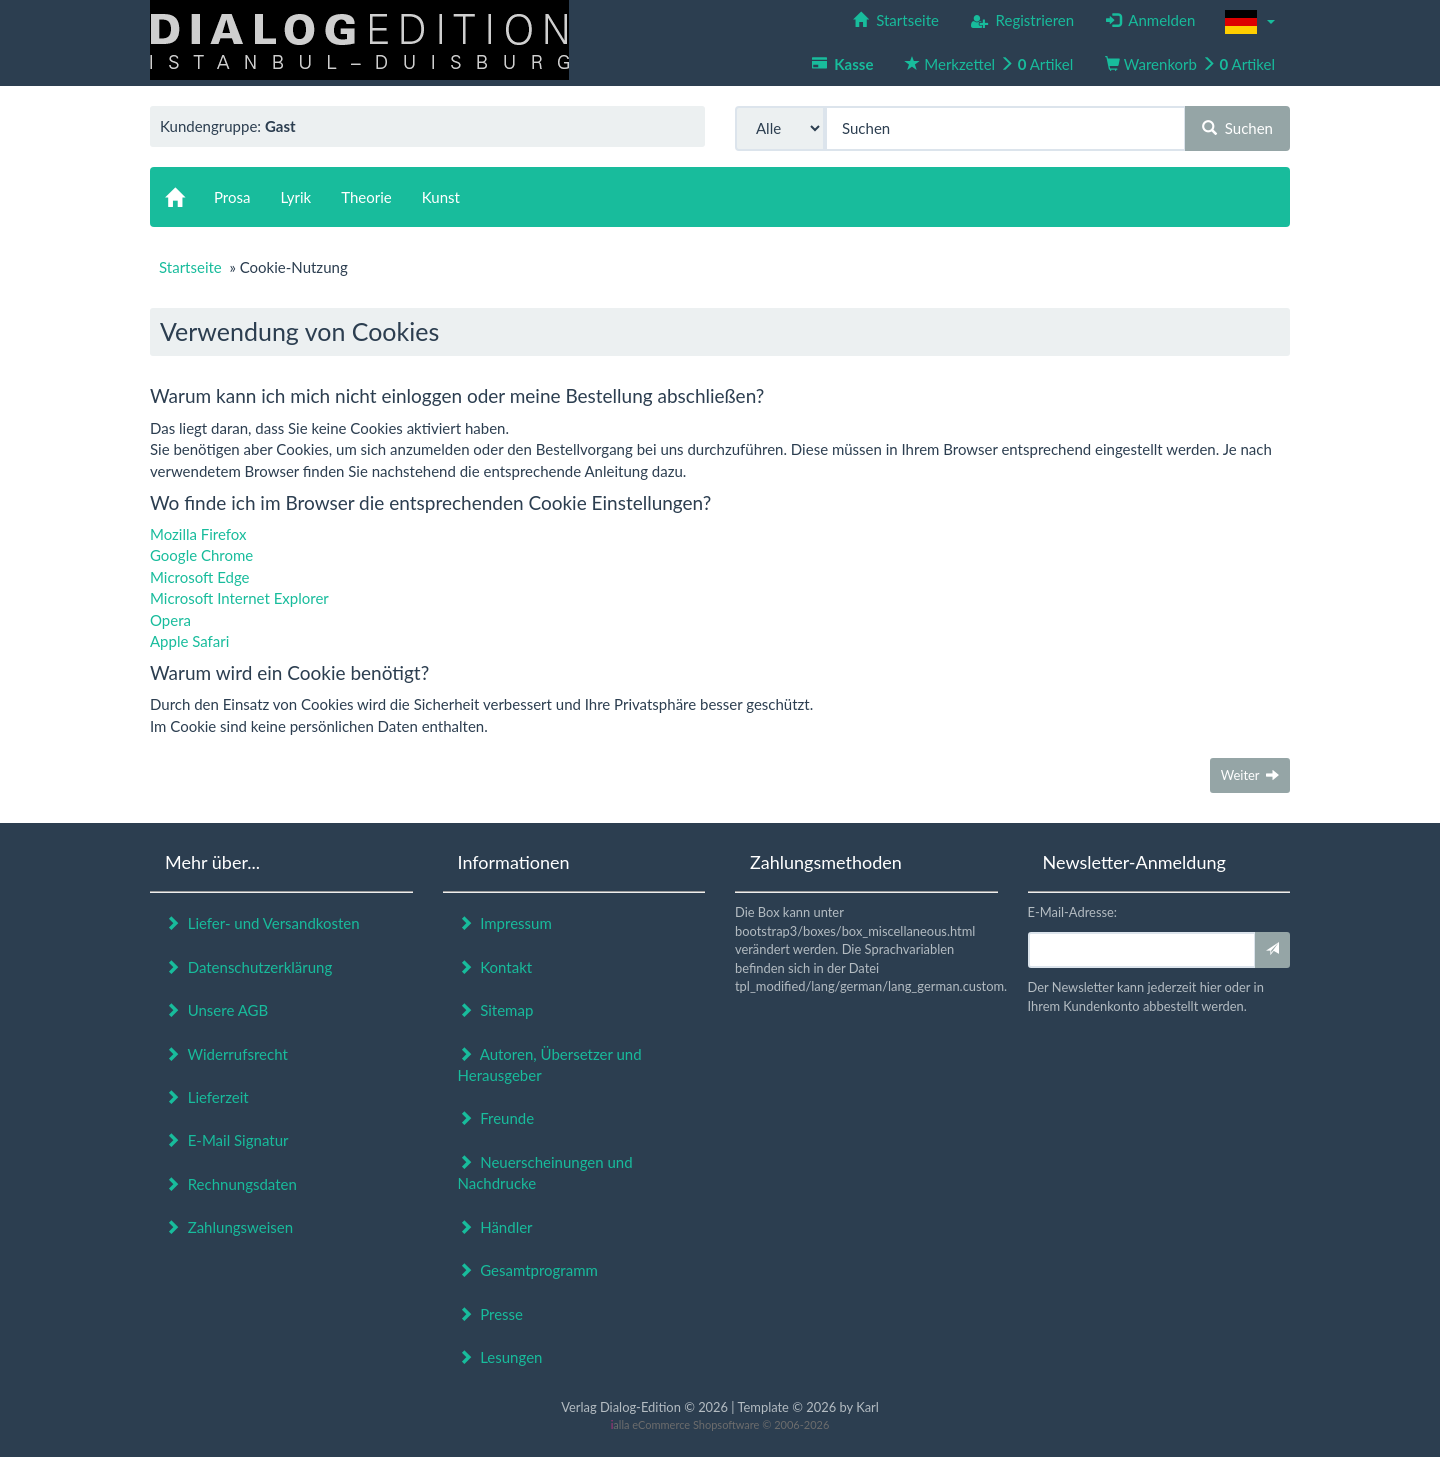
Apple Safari (189, 641)
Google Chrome (201, 555)
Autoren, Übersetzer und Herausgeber (550, 1064)
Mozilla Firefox (198, 534)
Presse (491, 1314)
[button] (1250, 22)
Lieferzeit (207, 1097)
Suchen (1237, 128)
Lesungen (500, 1357)
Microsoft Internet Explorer (239, 598)
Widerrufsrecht (226, 1054)
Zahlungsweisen (229, 1227)
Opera (170, 620)
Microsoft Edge (200, 577)
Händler (495, 1227)
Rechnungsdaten (231, 1184)
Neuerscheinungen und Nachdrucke (545, 1172)
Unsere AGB (216, 1010)
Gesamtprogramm (528, 1270)
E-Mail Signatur (226, 1140)
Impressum (505, 923)
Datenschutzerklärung (248, 967)
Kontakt (495, 967)
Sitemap (496, 1010)
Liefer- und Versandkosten (262, 923)
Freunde (496, 1118)
